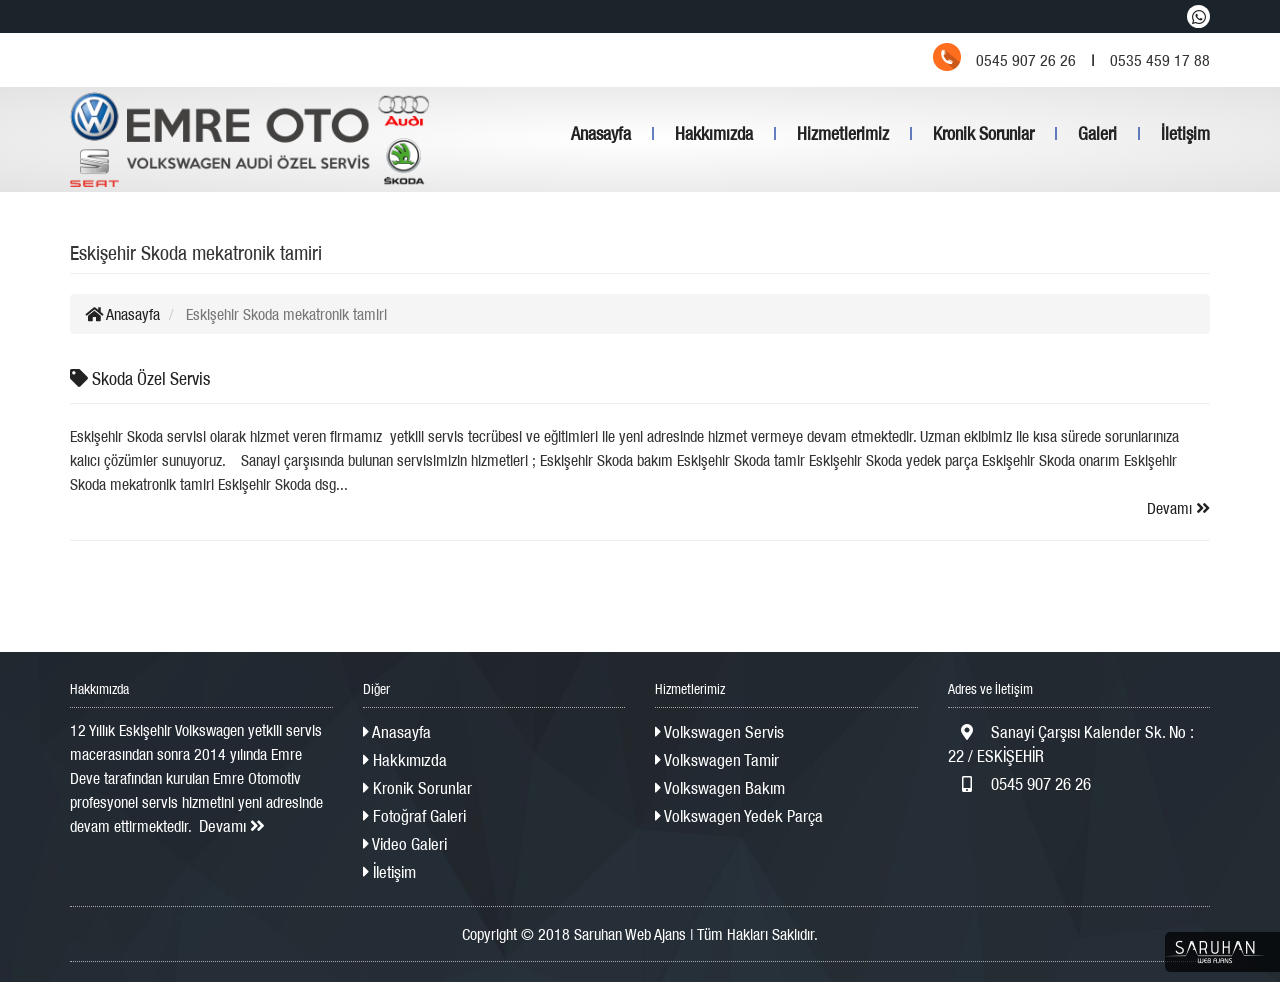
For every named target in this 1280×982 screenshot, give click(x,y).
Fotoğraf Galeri (414, 816)
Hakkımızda (714, 133)
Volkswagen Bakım (720, 788)
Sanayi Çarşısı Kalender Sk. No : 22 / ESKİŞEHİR (1070, 744)
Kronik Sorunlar (983, 133)
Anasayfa (601, 133)
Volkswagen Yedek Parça (739, 816)
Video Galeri (405, 844)
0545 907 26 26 (1019, 784)
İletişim (1185, 133)
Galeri (1097, 133)
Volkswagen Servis (719, 732)
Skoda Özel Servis (140, 378)
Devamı (1178, 508)
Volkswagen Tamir (717, 760)
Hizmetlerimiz (843, 133)
